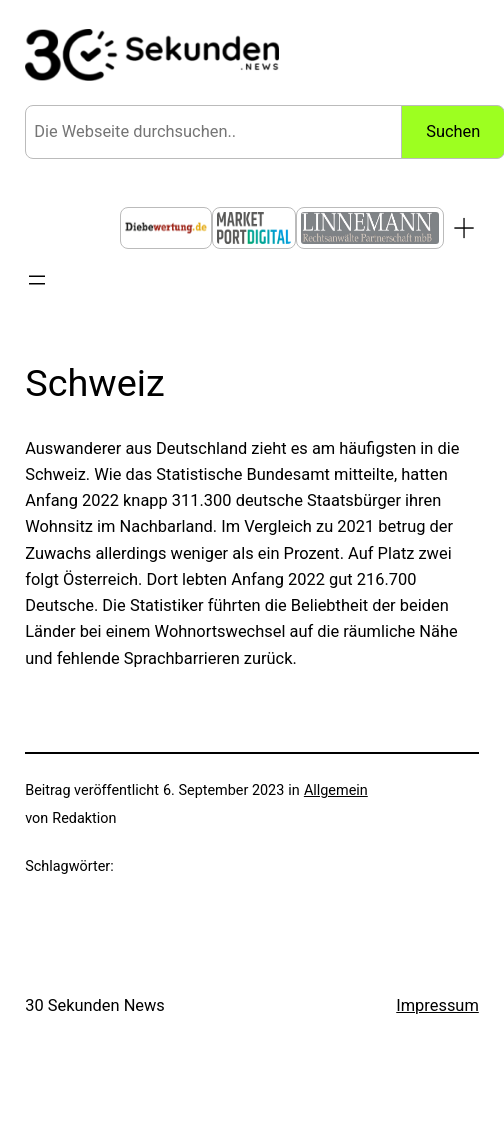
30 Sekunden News (95, 1005)
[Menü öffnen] (37, 280)
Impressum (437, 1005)
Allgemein (336, 790)
